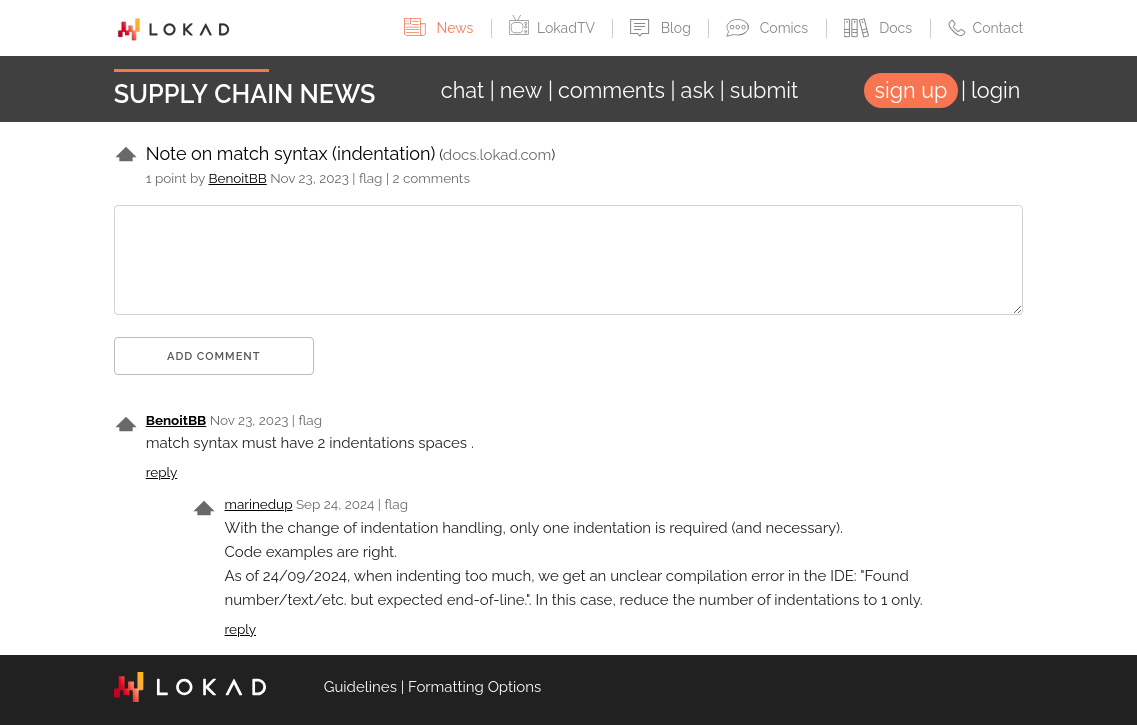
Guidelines (360, 687)
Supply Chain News (245, 94)
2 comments (430, 178)
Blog (662, 28)
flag (371, 178)
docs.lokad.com (497, 155)
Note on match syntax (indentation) (291, 153)
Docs (880, 28)
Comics (768, 28)
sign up (911, 90)
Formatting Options (474, 687)
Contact (986, 28)
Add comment (214, 356)
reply (162, 472)
